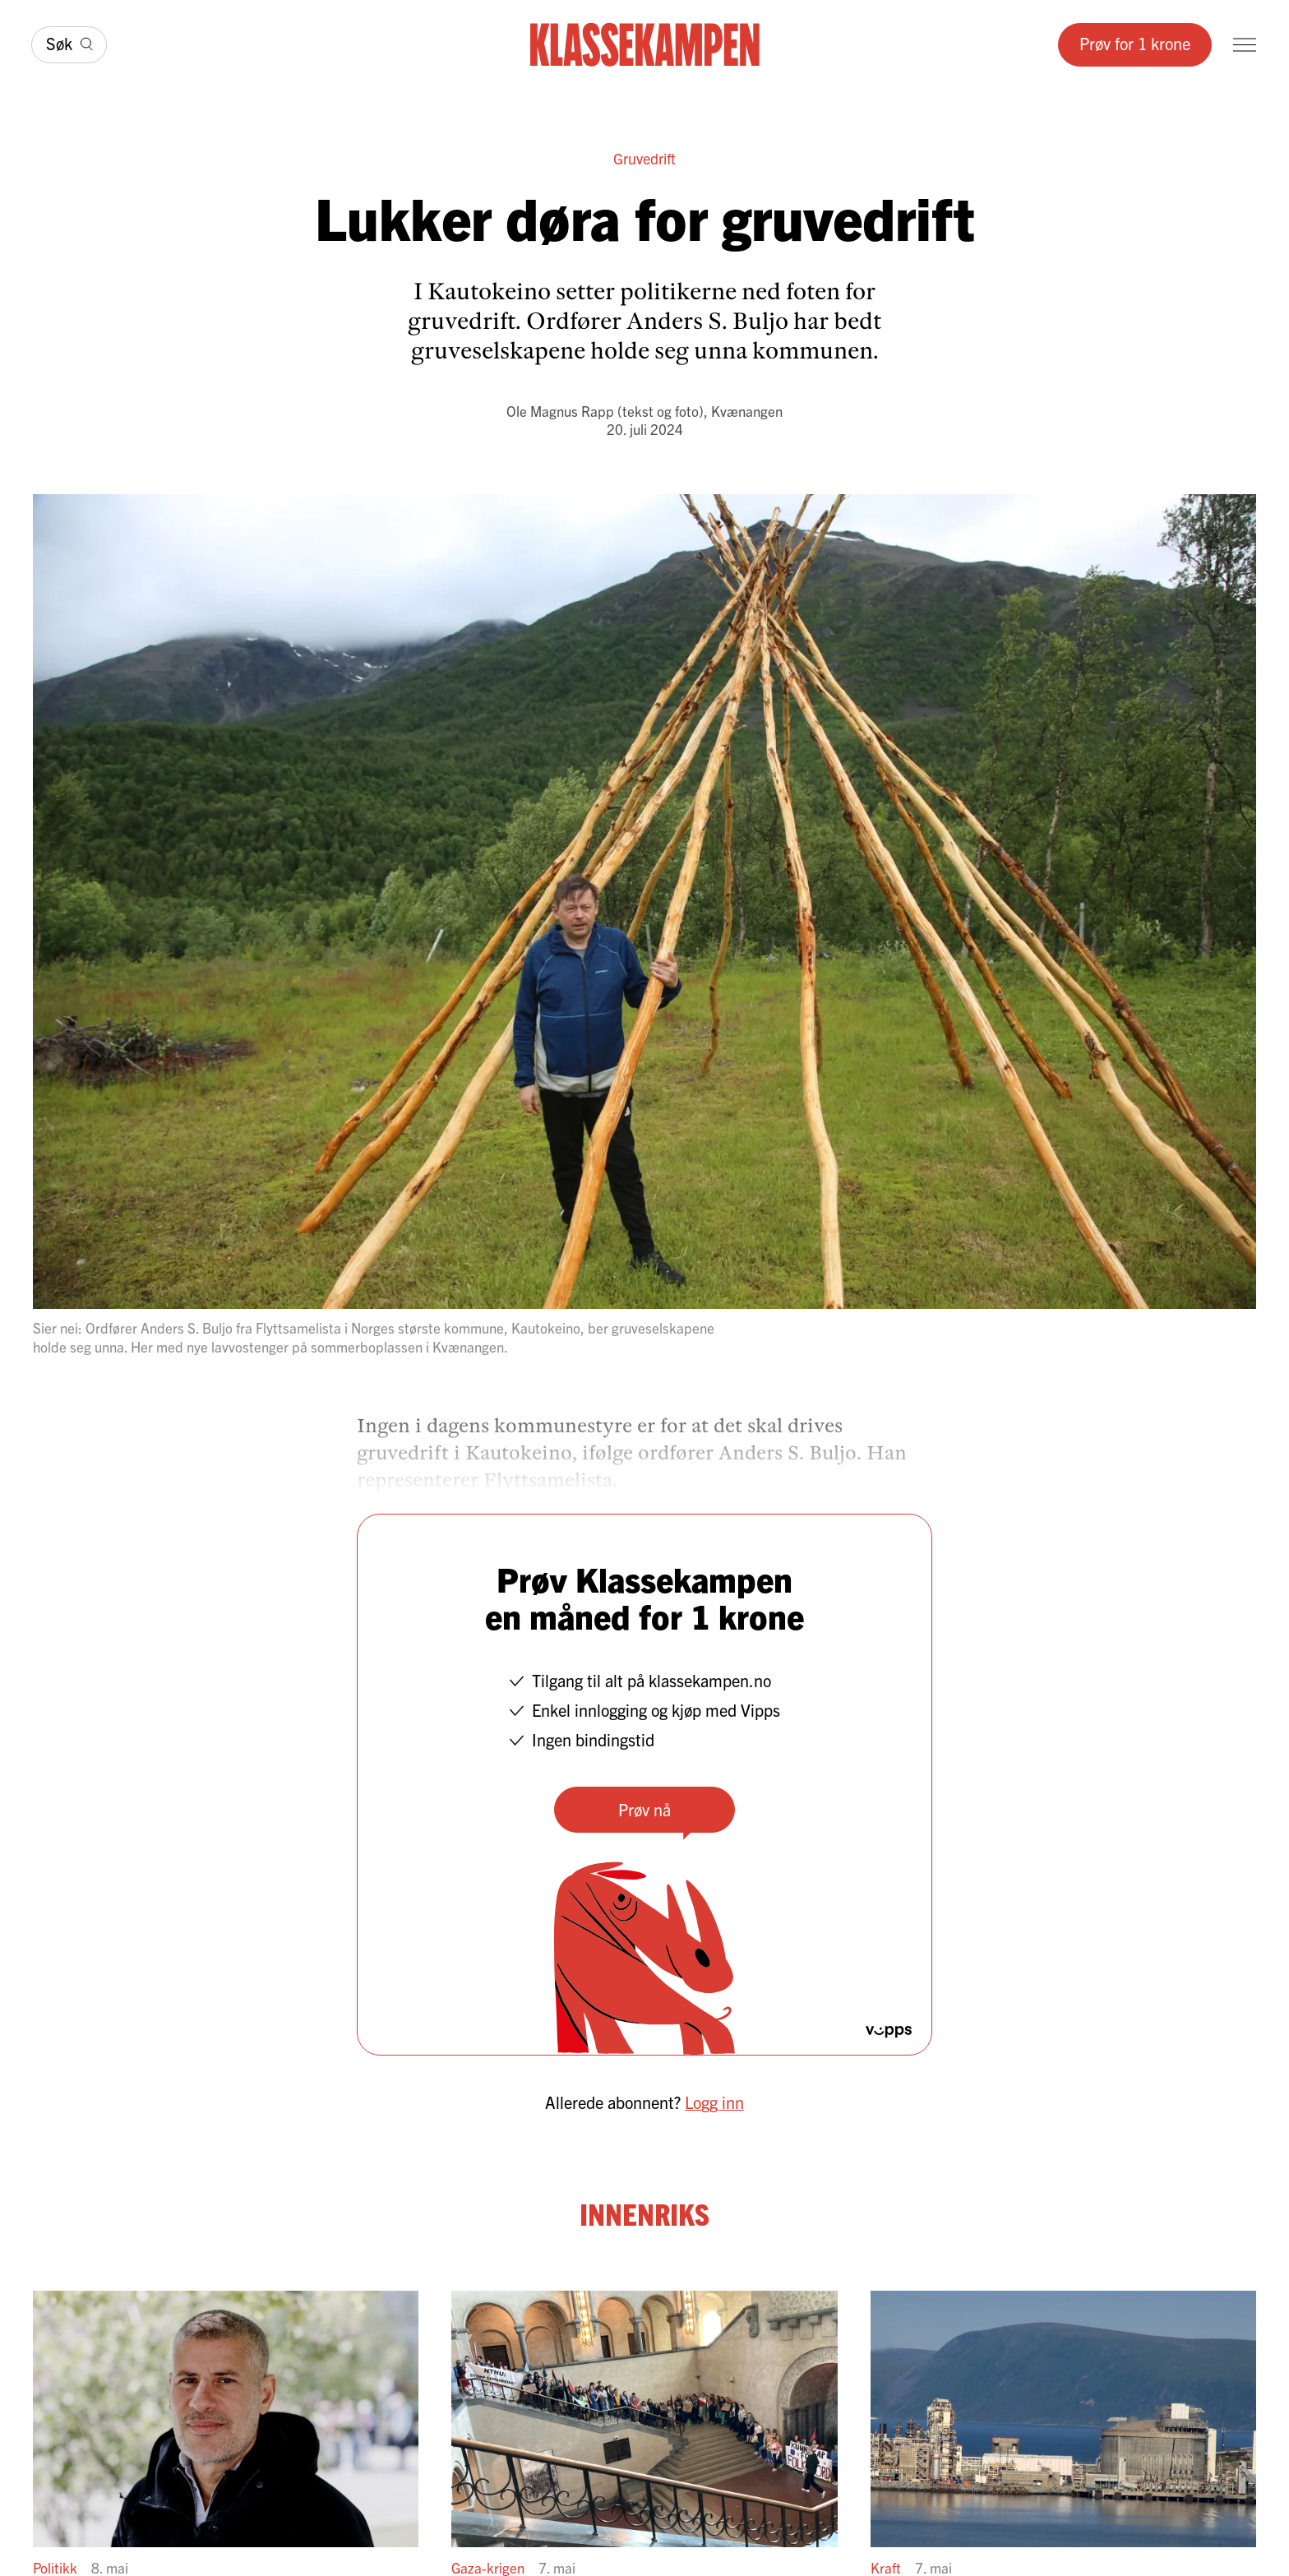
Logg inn (714, 2102)
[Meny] (1244, 45)
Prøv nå (644, 1809)
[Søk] (69, 44)
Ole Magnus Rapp (560, 410)
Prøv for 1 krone (1134, 43)
